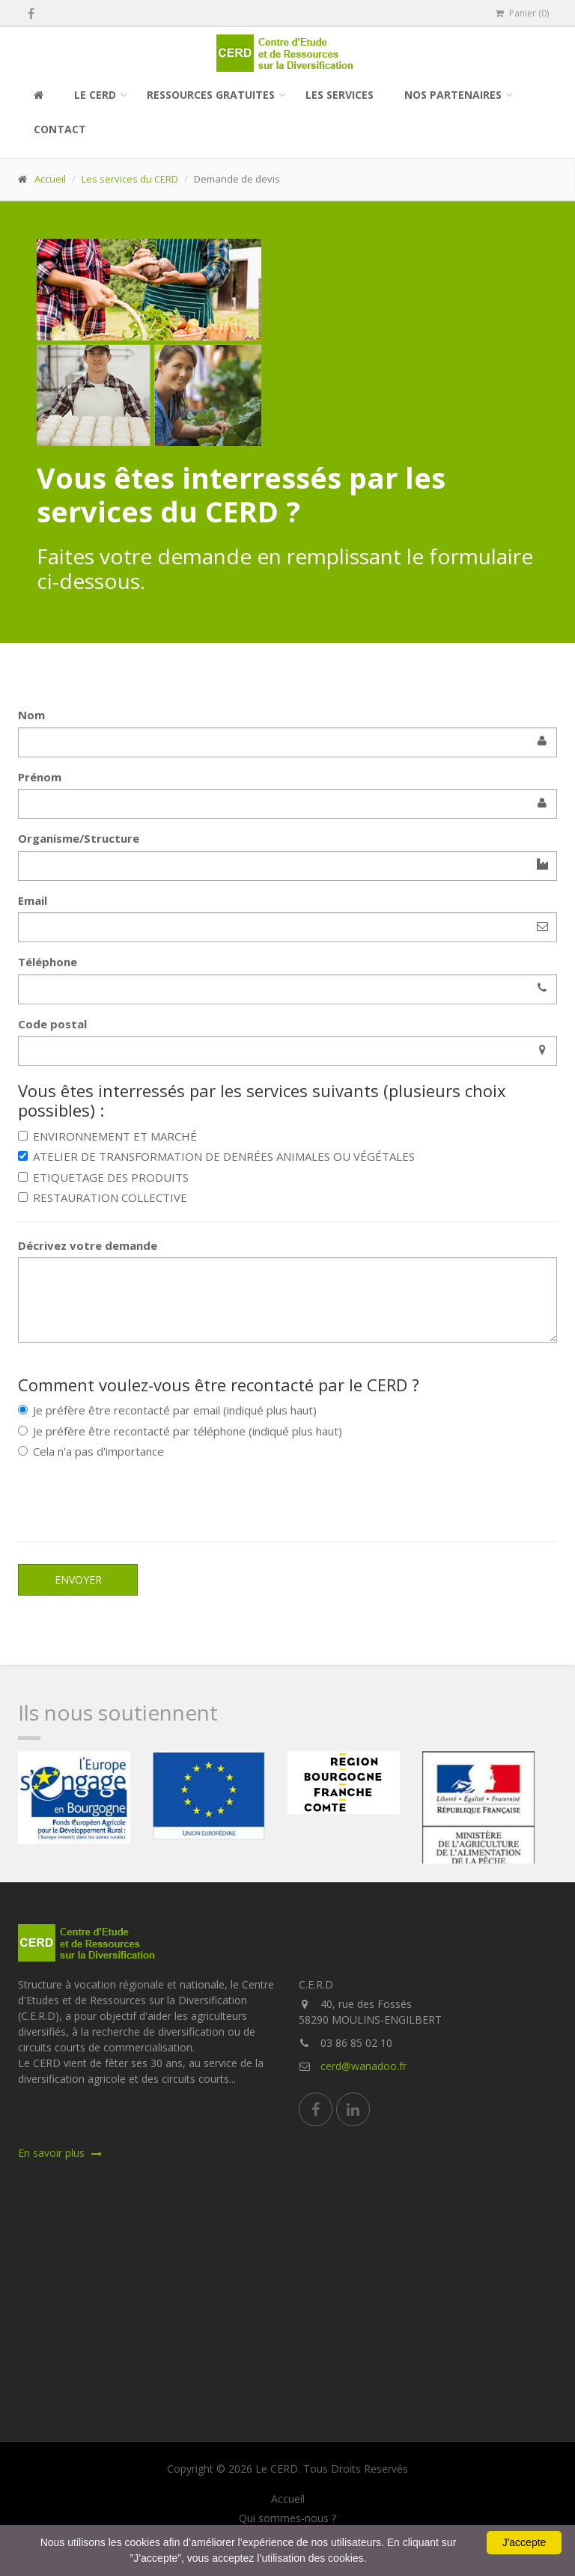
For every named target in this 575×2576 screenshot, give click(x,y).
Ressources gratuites (211, 95)
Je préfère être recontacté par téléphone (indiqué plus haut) (180, 1430)
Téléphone (47, 961)
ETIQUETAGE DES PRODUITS (103, 1177)
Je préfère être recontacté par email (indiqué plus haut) (167, 1410)
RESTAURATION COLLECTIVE (102, 1197)
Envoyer (78, 1579)
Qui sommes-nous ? (287, 2518)
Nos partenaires (453, 95)
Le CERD (95, 95)
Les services (339, 95)
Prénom (39, 776)
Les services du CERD (130, 179)
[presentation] (132, 1497)
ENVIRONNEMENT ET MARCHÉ (107, 1136)
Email (32, 900)
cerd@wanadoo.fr (363, 2066)
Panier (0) (522, 13)
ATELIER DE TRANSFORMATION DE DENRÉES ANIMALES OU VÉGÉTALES (216, 1156)
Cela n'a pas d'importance (91, 1451)
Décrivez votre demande (87, 1245)
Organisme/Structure (78, 838)
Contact (60, 129)
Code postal (52, 1023)
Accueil (50, 179)
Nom (31, 714)
